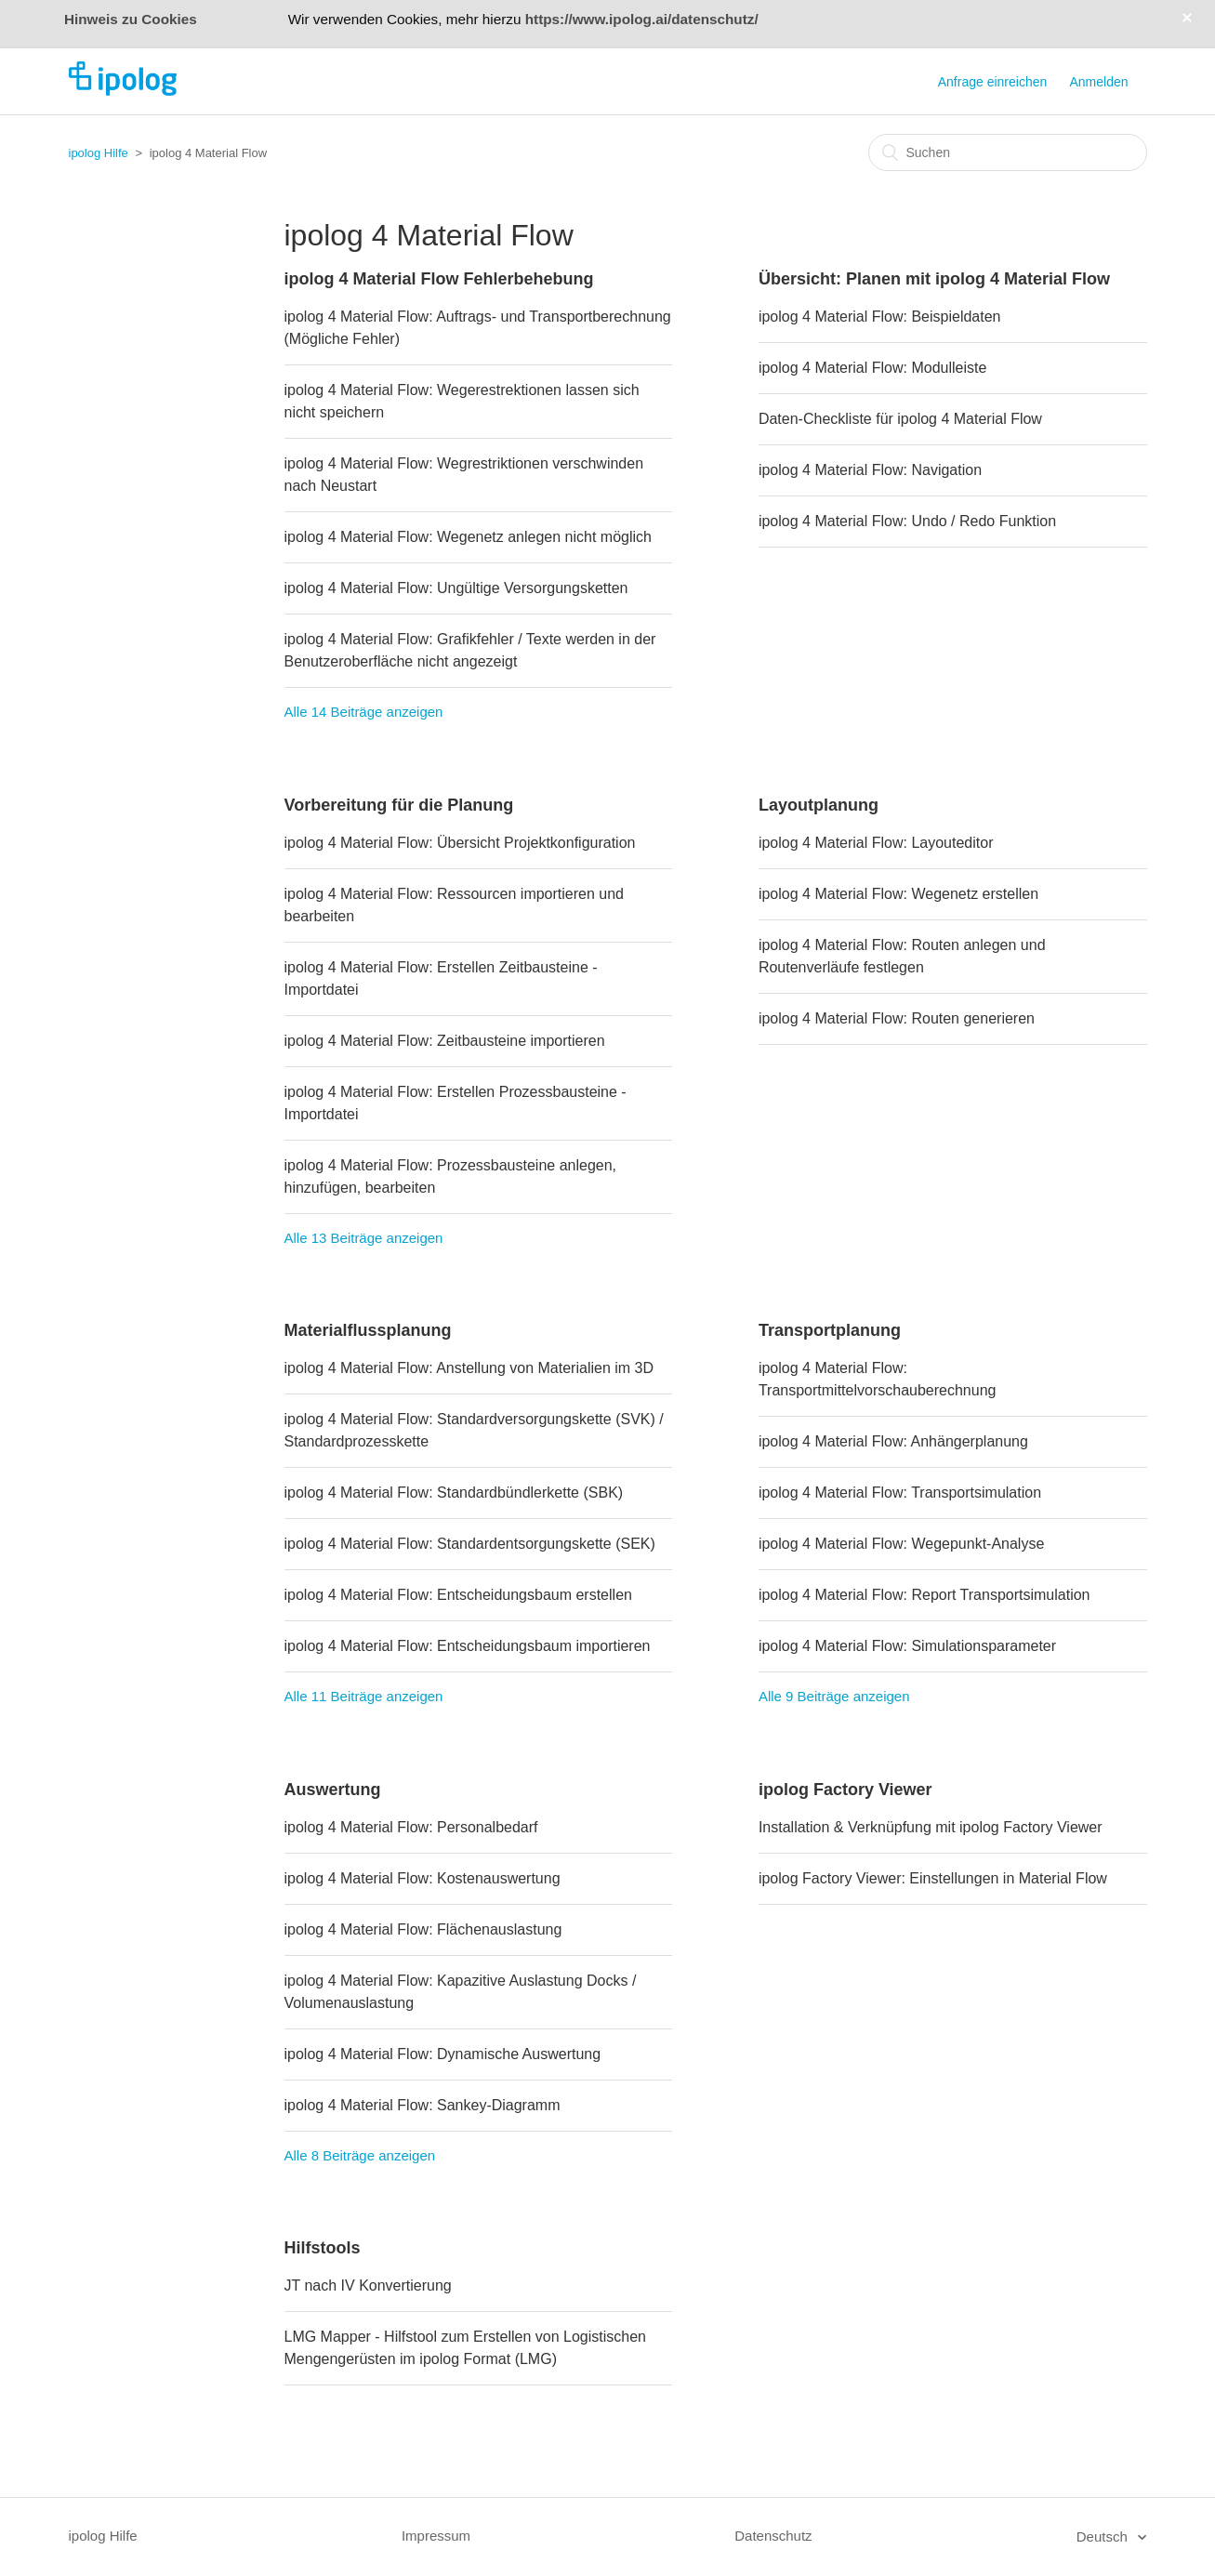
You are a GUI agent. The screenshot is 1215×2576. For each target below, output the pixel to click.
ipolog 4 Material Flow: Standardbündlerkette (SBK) (454, 1492)
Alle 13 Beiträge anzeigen (363, 1238)
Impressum (436, 2535)
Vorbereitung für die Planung (399, 805)
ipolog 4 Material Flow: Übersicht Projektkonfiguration (460, 843)
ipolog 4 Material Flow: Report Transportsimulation (924, 1595)
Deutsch (1103, 2536)
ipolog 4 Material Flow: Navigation (870, 470)
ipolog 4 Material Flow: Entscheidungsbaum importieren (467, 1646)
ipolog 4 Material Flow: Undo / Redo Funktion (907, 521)
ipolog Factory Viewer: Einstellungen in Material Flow (933, 1878)
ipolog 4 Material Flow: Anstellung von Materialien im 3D (469, 1368)
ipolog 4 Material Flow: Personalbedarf (411, 1827)
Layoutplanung (818, 805)
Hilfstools (322, 2248)
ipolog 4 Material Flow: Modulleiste (872, 368)
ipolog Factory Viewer (845, 1789)
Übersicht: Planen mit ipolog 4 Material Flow (934, 279)
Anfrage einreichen (993, 81)
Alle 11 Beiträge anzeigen (363, 1696)
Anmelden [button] (1098, 81)
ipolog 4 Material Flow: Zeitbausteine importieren (444, 1041)
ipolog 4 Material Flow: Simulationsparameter (907, 1646)
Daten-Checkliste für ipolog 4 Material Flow (900, 419)
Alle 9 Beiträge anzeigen (834, 1696)
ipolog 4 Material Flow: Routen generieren (897, 1018)
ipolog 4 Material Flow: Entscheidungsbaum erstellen (458, 1595)
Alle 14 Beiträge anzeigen (363, 712)
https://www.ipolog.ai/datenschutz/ (642, 19)
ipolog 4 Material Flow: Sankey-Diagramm (422, 2105)
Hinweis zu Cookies (130, 19)
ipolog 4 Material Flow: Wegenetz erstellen (898, 894)
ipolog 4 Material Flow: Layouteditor (876, 843)
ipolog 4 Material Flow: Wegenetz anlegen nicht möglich (468, 537)
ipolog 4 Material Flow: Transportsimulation (900, 1492)
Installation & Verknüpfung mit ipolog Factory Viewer (931, 1827)
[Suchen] (1007, 152)
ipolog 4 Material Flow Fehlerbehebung (439, 279)
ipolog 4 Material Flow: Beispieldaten (880, 316)
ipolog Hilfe (98, 153)
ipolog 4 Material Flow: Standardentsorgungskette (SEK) (469, 1544)
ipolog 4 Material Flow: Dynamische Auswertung (442, 2054)
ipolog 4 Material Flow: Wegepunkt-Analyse (901, 1544)
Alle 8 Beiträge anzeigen (360, 2155)
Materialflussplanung (368, 1330)
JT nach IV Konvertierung (368, 2285)
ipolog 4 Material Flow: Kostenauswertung (422, 1878)
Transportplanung (830, 1330)
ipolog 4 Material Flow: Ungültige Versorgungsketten (456, 588)
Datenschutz (773, 2535)
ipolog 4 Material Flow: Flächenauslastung (423, 1929)
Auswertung (332, 1789)
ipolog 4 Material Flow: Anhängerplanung (893, 1441)
